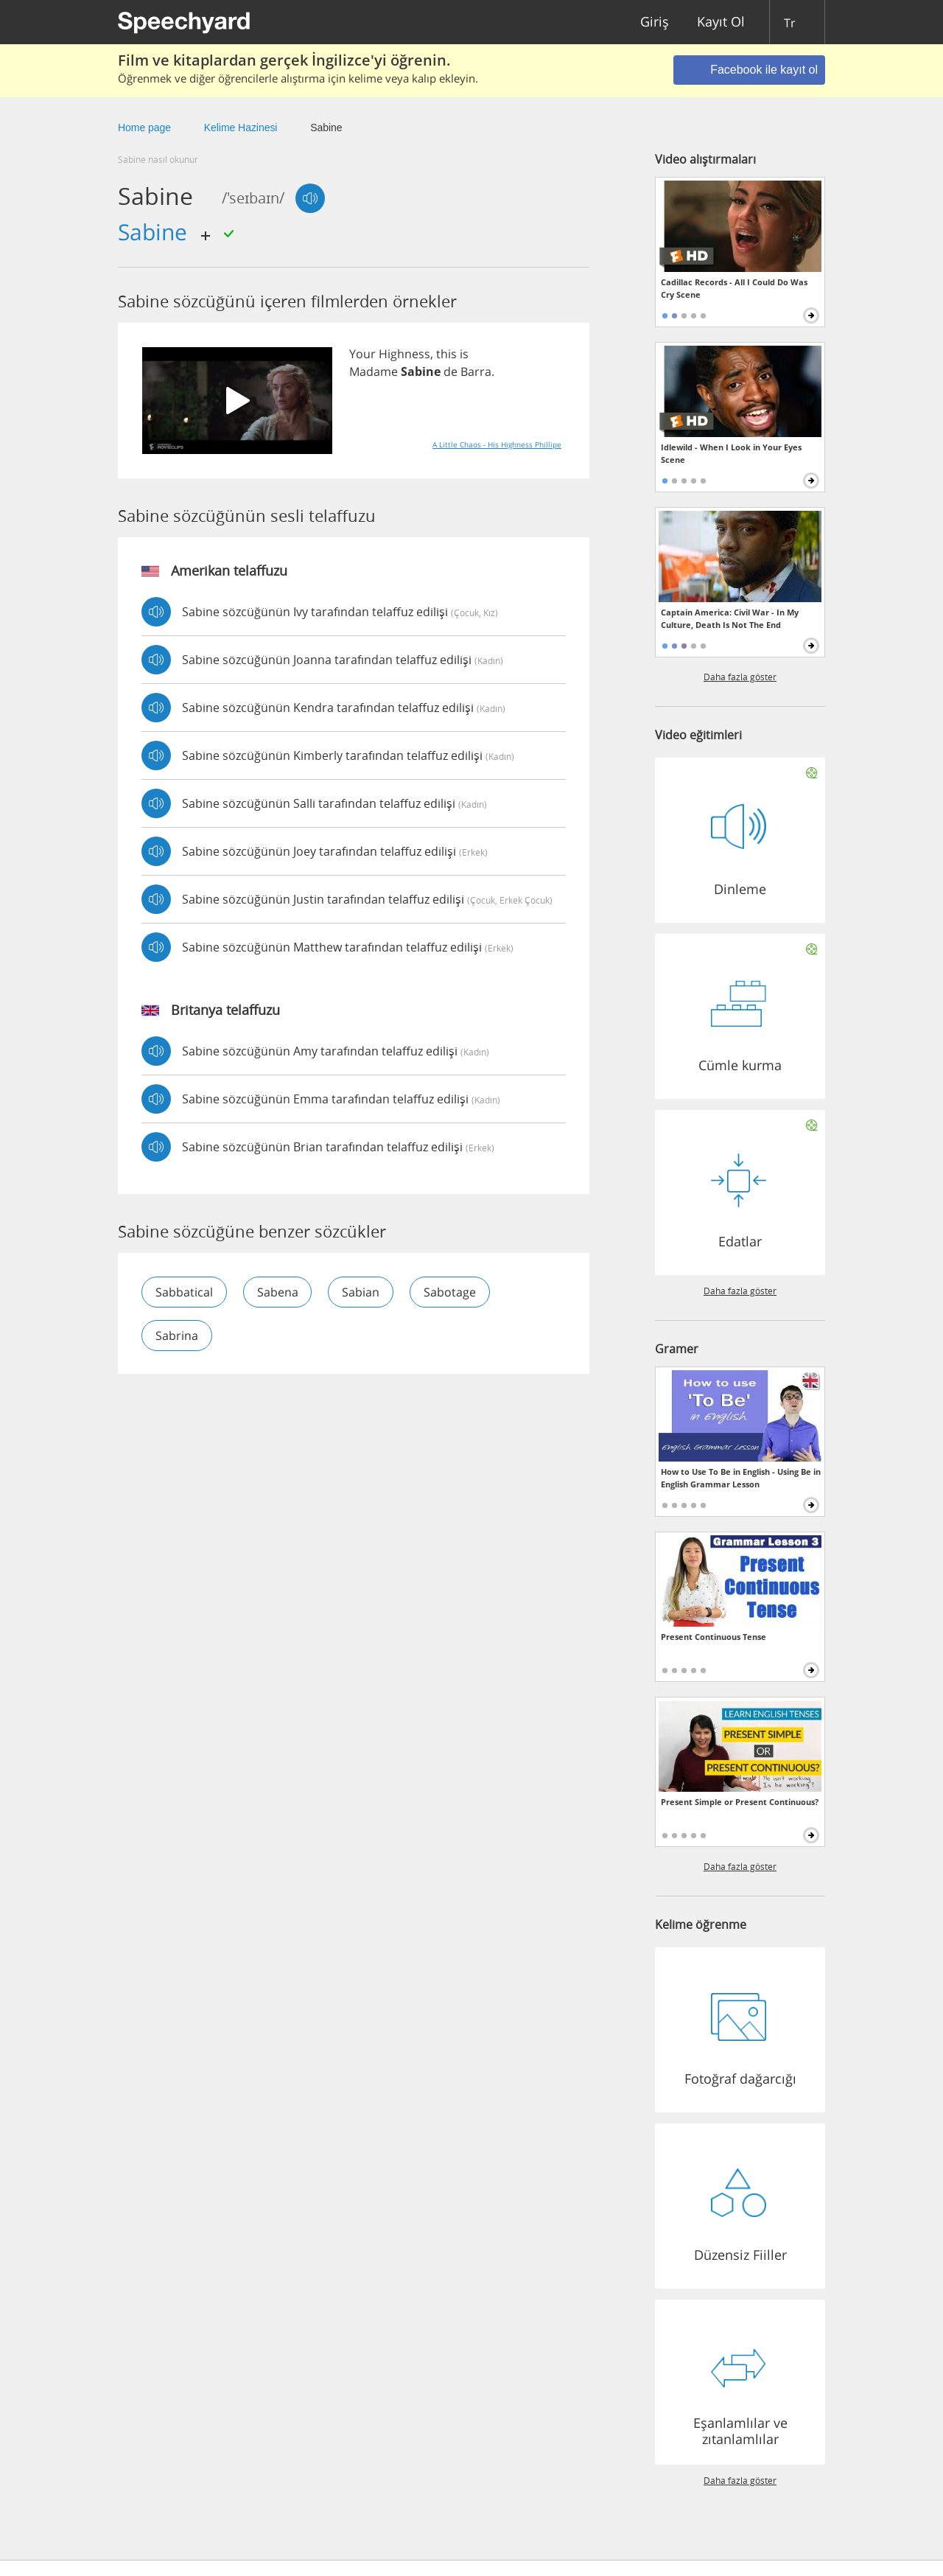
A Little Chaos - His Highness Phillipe (496, 444)
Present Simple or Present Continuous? (739, 1801)
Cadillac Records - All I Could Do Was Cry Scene (734, 288)
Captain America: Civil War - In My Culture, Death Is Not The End (730, 618)
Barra (475, 371)
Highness (404, 354)
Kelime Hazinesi (241, 127)
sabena (277, 1292)
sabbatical (184, 1292)
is (464, 354)
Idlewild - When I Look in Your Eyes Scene (731, 453)
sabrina (176, 1335)
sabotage (450, 1292)
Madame (373, 371)
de (451, 371)
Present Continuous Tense (713, 1636)
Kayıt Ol (721, 22)
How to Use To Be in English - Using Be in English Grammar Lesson (741, 1478)
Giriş (654, 22)
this (446, 354)
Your (362, 354)
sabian (361, 1292)
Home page (144, 127)
